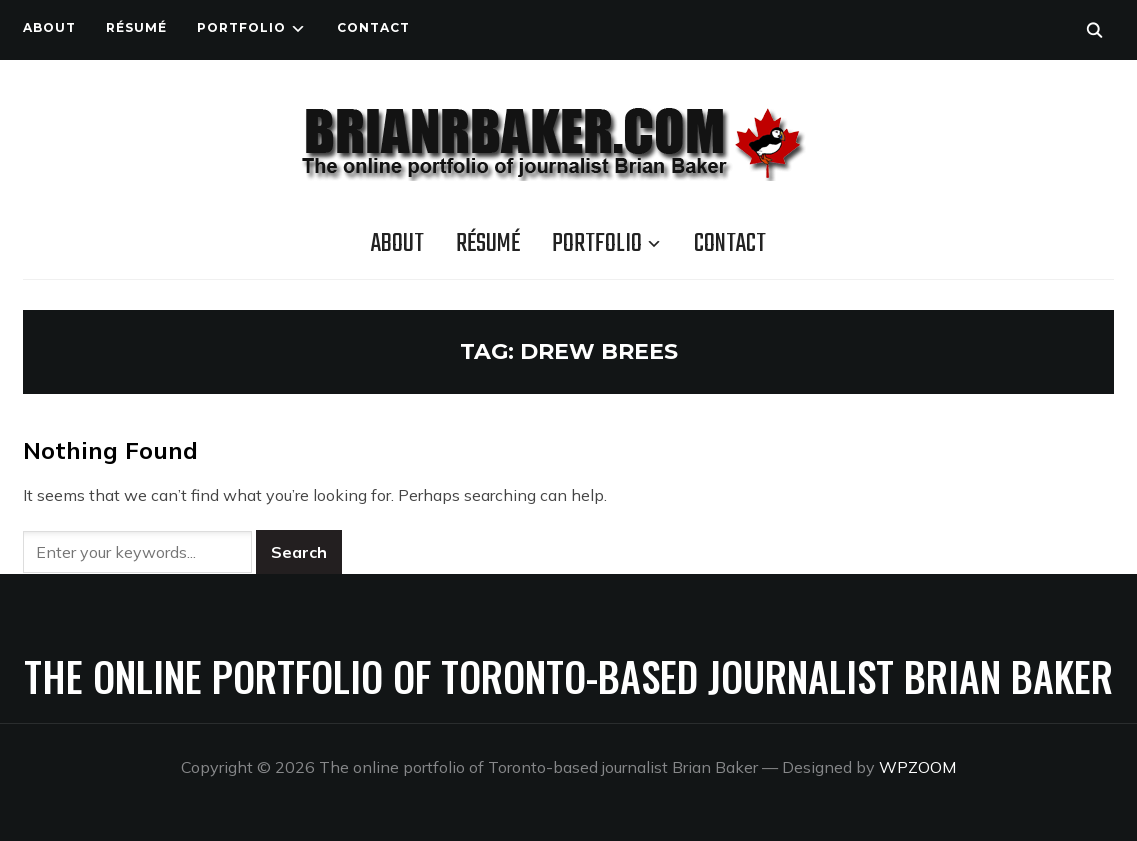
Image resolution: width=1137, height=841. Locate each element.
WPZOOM (917, 767)
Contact (373, 27)
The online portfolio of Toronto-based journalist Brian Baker (568, 676)
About (49, 27)
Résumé (136, 27)
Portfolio (241, 27)
